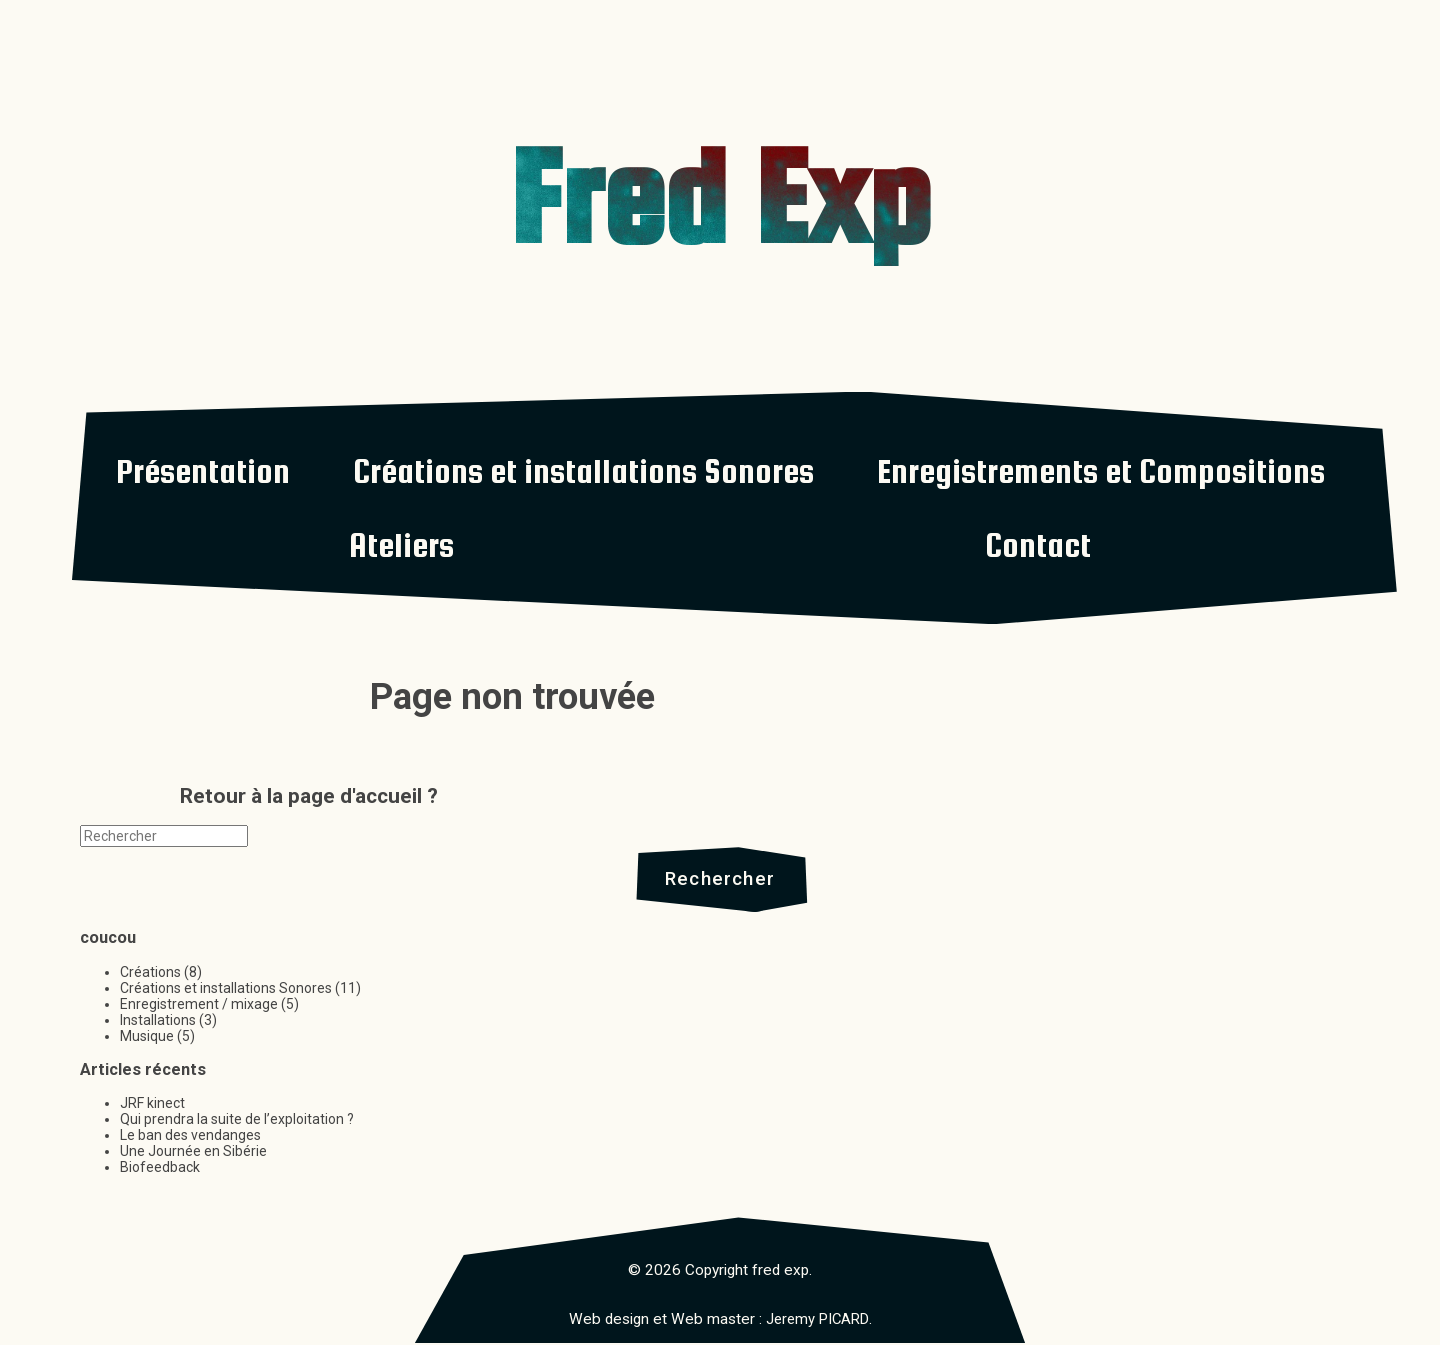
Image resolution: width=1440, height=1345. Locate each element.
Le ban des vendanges (190, 1138)
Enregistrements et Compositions (1101, 471)
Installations (158, 1022)
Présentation (203, 471)
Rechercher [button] (720, 880)
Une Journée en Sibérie (193, 1154)
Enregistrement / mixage (199, 1006)
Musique (147, 1038)
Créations (150, 974)
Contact (1038, 545)
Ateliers (401, 545)
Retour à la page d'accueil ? (309, 796)
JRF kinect (152, 1106)
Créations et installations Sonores (583, 471)
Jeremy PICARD (817, 1321)
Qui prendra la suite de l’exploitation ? (237, 1122)
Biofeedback (160, 1170)
